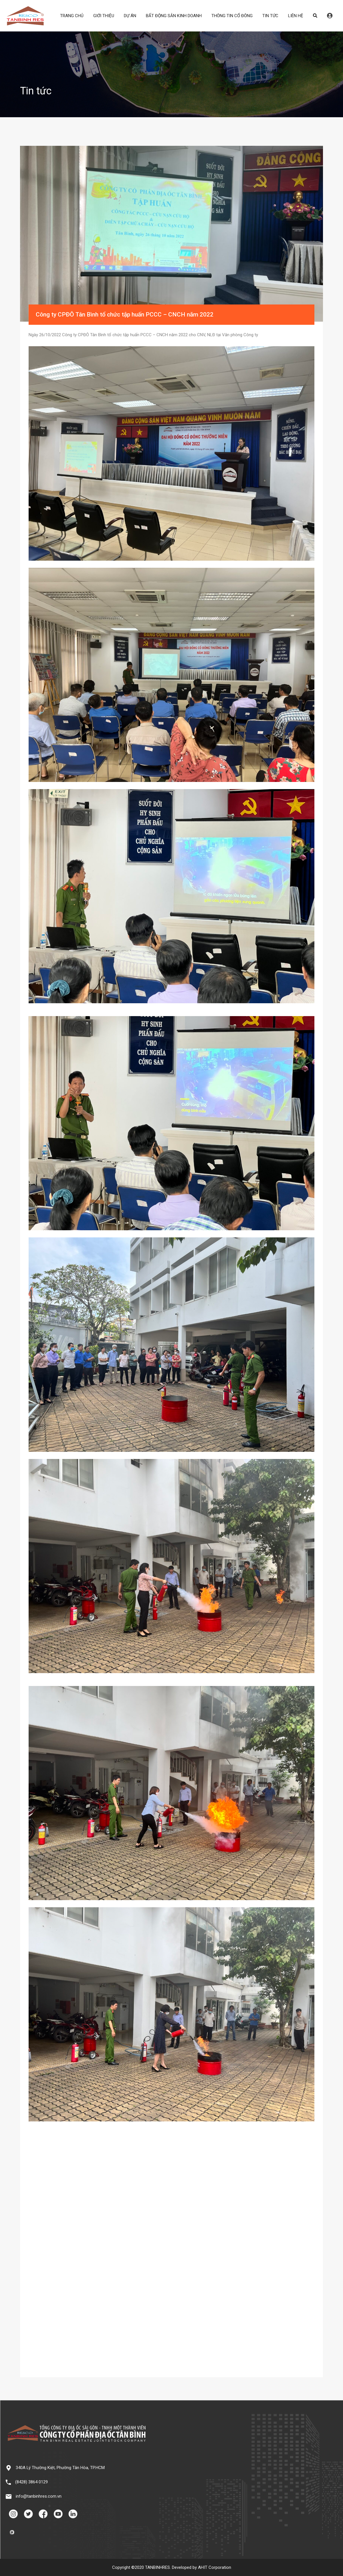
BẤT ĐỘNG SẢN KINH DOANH (174, 15)
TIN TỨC (270, 15)
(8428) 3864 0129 (31, 2482)
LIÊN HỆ (295, 15)
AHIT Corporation (214, 2567)
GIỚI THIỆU (103, 15)
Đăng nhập (329, 16)
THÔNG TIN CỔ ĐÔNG (232, 15)
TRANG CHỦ (72, 15)
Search (315, 16)
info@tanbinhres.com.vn (39, 2496)
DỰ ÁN (130, 15)
